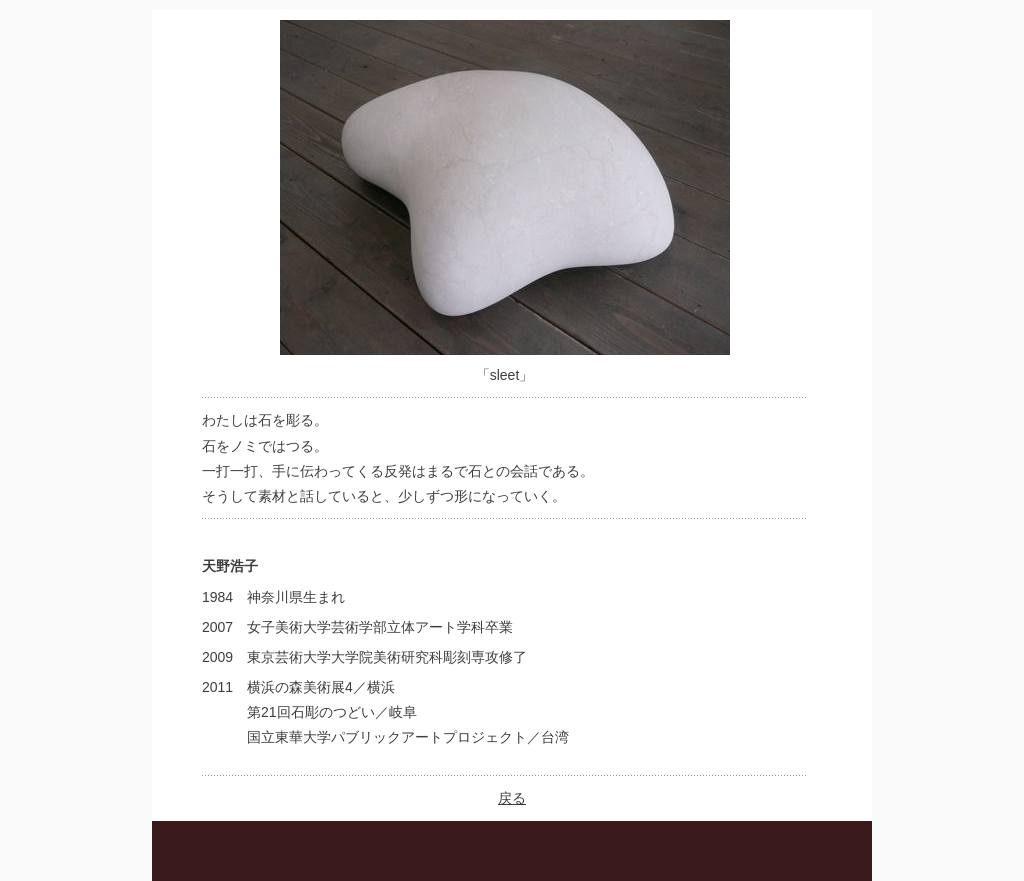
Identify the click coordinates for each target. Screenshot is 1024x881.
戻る (512, 798)
